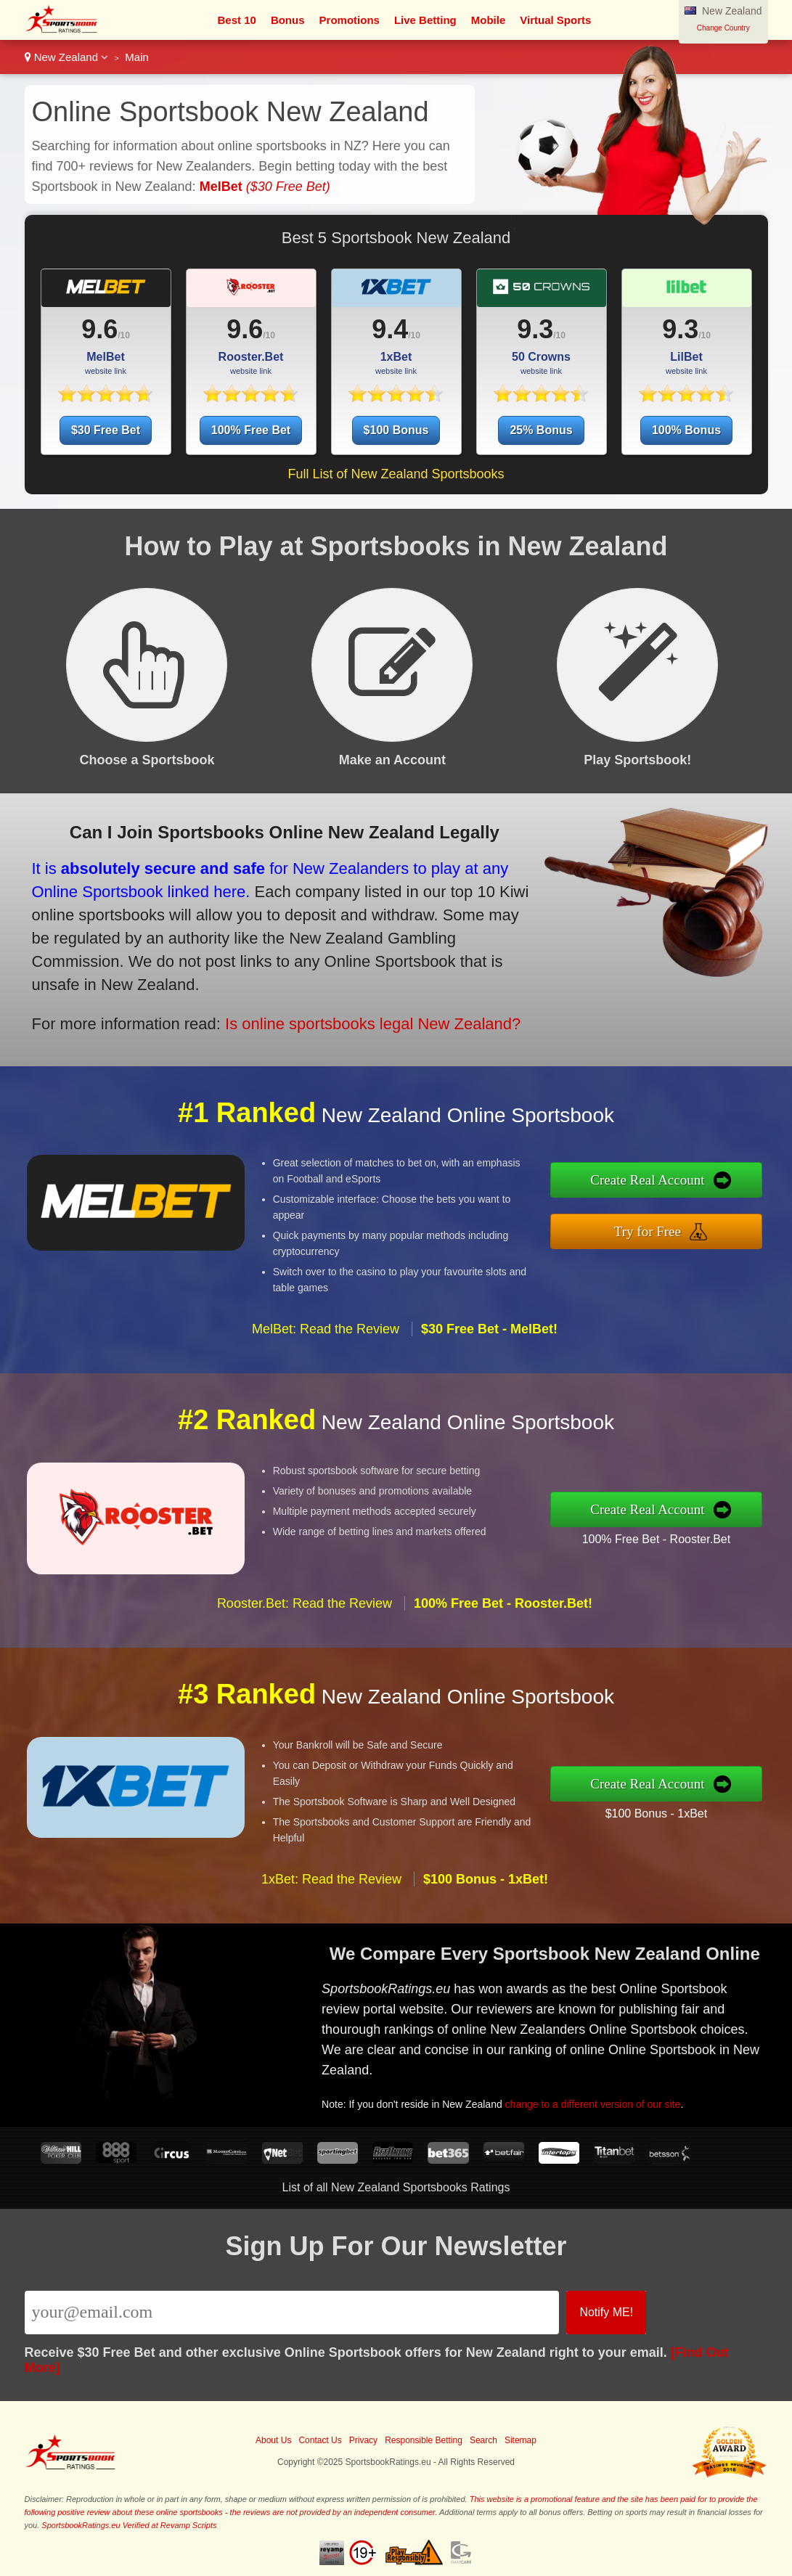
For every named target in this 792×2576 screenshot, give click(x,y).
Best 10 (237, 20)
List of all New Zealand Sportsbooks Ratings (396, 2187)
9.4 (390, 329)
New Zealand (67, 57)
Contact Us (319, 2440)
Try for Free (721, 1222)
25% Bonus (541, 430)
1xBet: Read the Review (331, 1949)
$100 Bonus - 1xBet (726, 1800)
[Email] (292, 2312)
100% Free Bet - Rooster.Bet (727, 1527)
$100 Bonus (396, 430)
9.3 (535, 329)
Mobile (488, 20)
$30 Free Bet (105, 430)
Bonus (288, 20)
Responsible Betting (423, 2440)
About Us (273, 2440)
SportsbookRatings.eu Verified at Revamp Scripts (128, 2525)
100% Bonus (686, 430)
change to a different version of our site (644, 2073)
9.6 (99, 329)
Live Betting (425, 20)
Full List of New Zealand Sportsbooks (395, 474)
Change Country (723, 28)
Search (483, 2440)
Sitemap (520, 2440)
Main (137, 57)
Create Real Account (721, 1190)
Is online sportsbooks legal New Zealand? (268, 986)
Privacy (363, 2440)
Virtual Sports (555, 20)
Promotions (349, 20)
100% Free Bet (250, 430)
